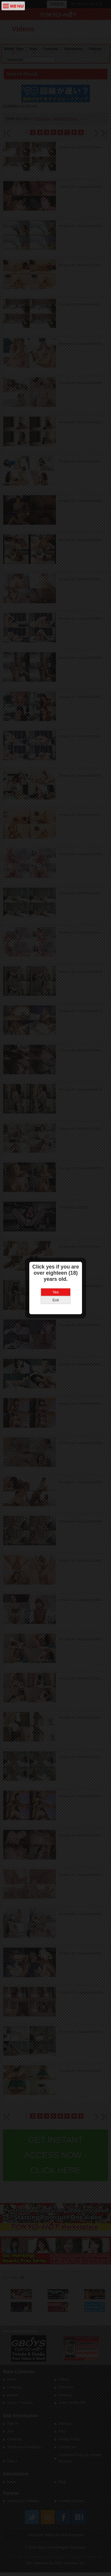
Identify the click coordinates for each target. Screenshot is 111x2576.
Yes (55, 1195)
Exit (55, 1203)
